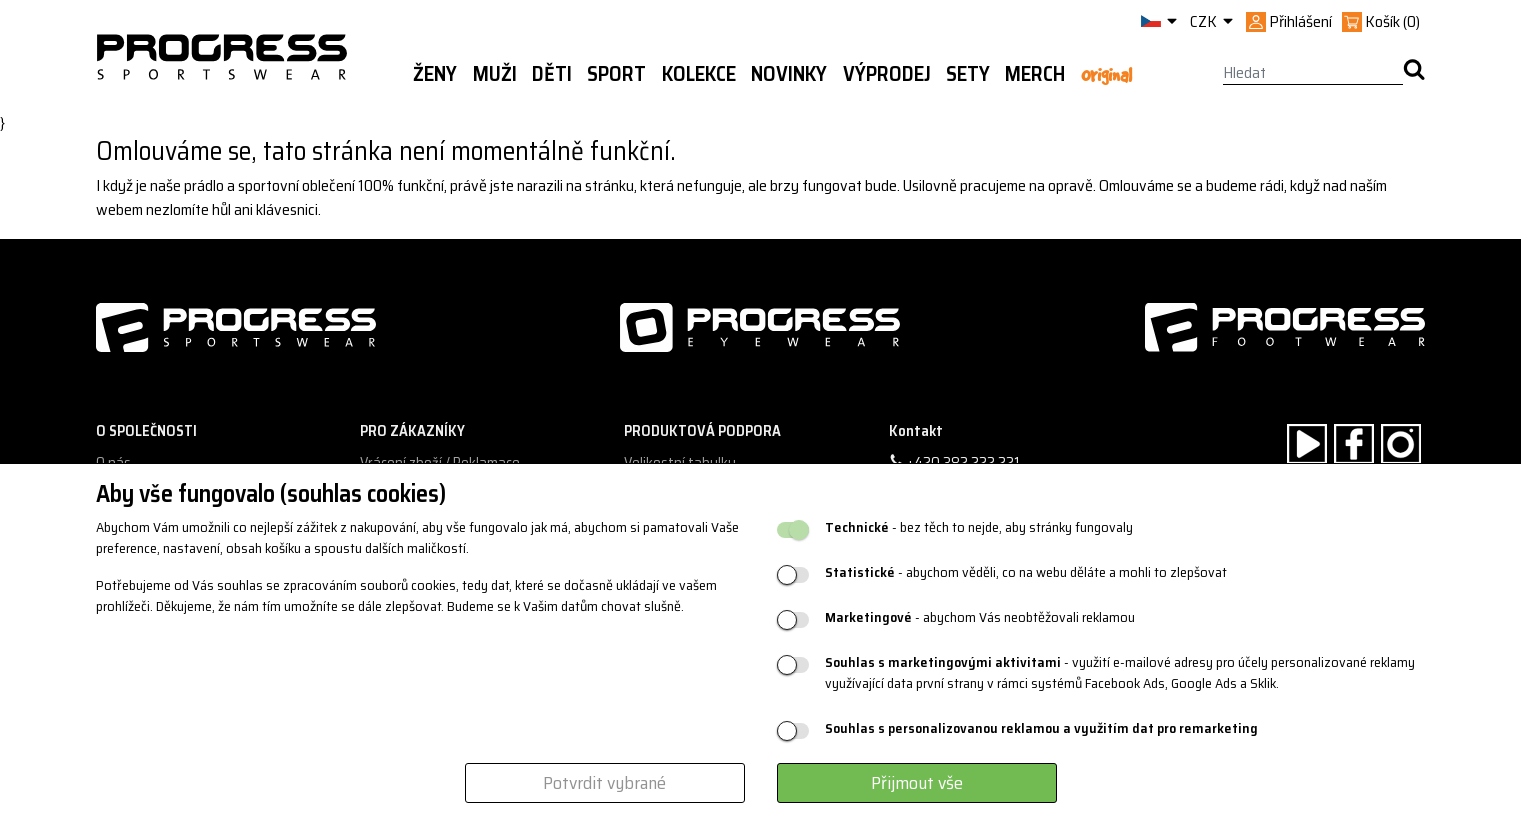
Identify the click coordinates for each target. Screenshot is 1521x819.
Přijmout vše (917, 783)
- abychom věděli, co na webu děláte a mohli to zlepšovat (1026, 572)
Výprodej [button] (887, 74)
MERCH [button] (1035, 74)
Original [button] (1106, 75)
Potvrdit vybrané (604, 783)
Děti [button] (552, 74)
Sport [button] (616, 74)
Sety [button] (968, 74)
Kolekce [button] (699, 74)
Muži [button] (495, 74)
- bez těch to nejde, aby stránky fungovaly (979, 527)
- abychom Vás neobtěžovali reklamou (980, 617)
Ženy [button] (435, 74)
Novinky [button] (789, 74)
